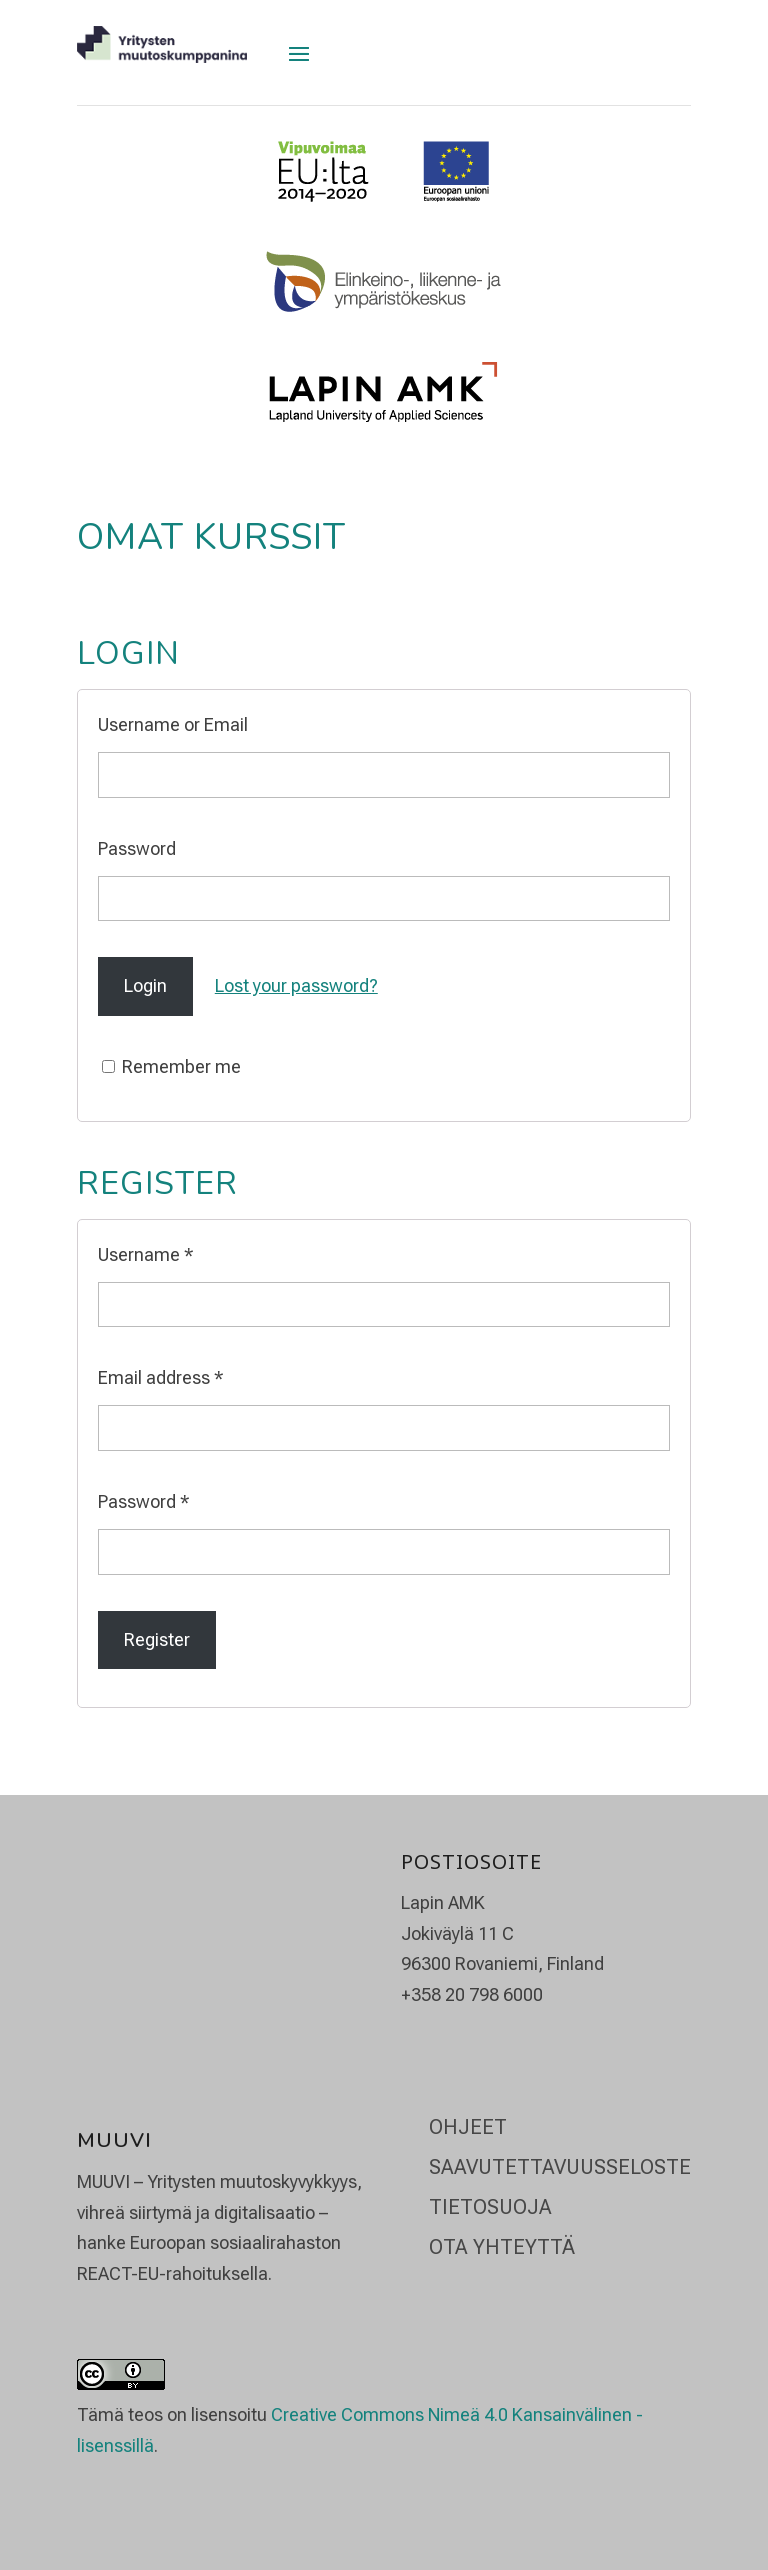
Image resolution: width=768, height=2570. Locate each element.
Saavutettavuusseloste (560, 2167)
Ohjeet (468, 2127)
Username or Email (173, 724)
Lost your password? (296, 985)
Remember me (171, 1066)
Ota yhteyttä (502, 2247)
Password (137, 848)
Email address (161, 1377)
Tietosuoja (490, 2207)
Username (146, 1254)
